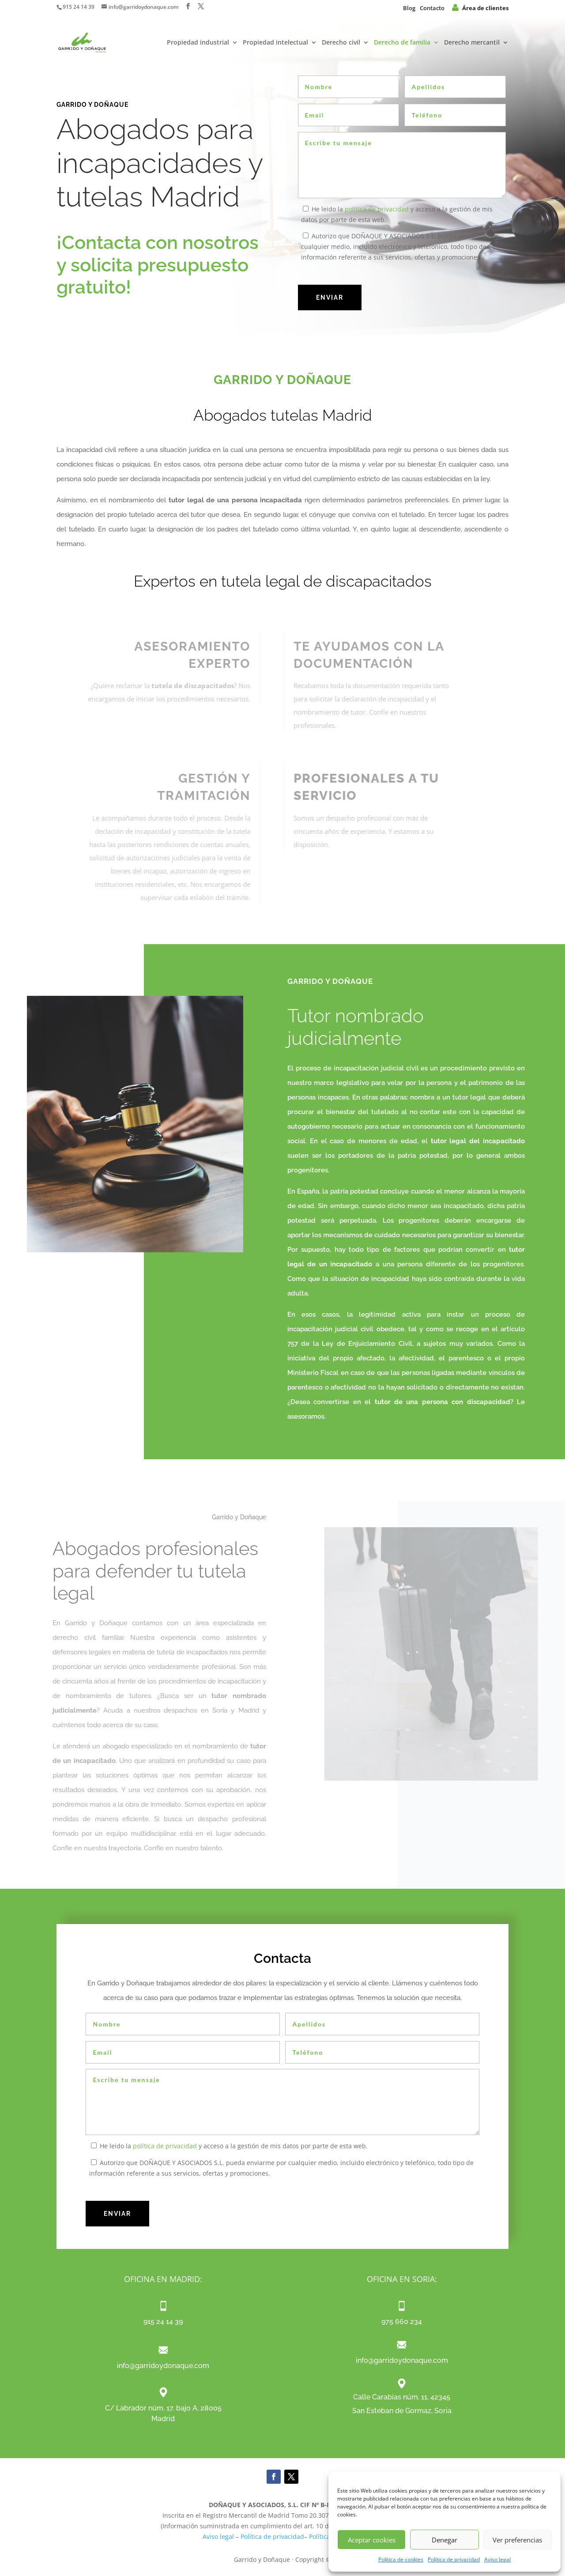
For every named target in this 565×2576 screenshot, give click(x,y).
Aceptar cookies (372, 2539)
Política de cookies (400, 2559)
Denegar (444, 2539)
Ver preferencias (517, 2539)
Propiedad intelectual (275, 43)
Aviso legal (497, 2559)
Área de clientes (480, 8)
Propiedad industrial (198, 43)
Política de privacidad (454, 2559)
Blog (409, 8)
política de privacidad (377, 209)
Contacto (432, 8)
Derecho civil (341, 43)
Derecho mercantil (472, 43)
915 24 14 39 (78, 7)
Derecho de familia (402, 43)
